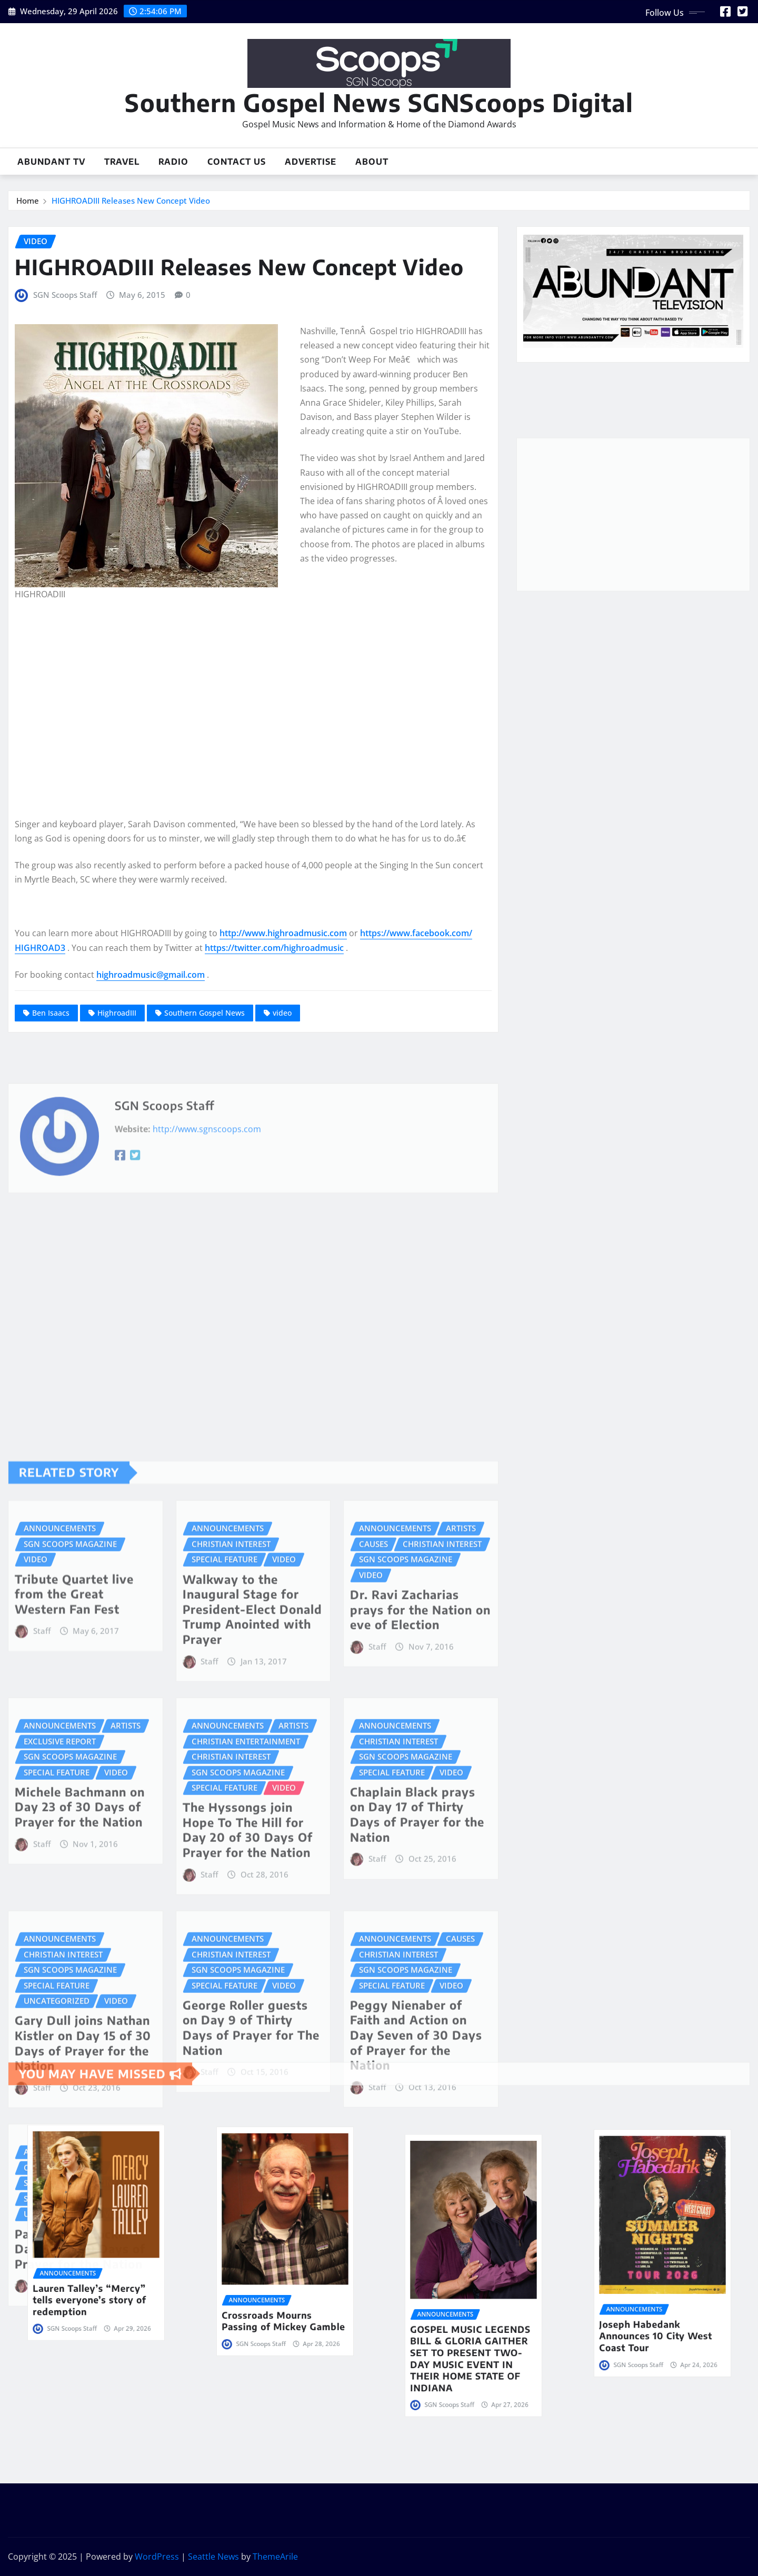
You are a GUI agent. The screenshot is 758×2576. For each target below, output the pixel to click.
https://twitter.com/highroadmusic (274, 948)
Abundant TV (51, 161)
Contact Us (236, 161)
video (282, 1013)
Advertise (310, 161)
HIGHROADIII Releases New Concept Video (131, 200)
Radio (173, 161)
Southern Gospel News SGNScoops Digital (379, 102)
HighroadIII (116, 1013)
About (371, 161)
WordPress (157, 2556)
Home (27, 200)
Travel (121, 161)
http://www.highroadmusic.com (283, 933)
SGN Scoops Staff (65, 294)
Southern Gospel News (204, 1013)
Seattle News (213, 2556)
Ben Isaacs (50, 1013)
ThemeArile (275, 2556)
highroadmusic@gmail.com (150, 974)
